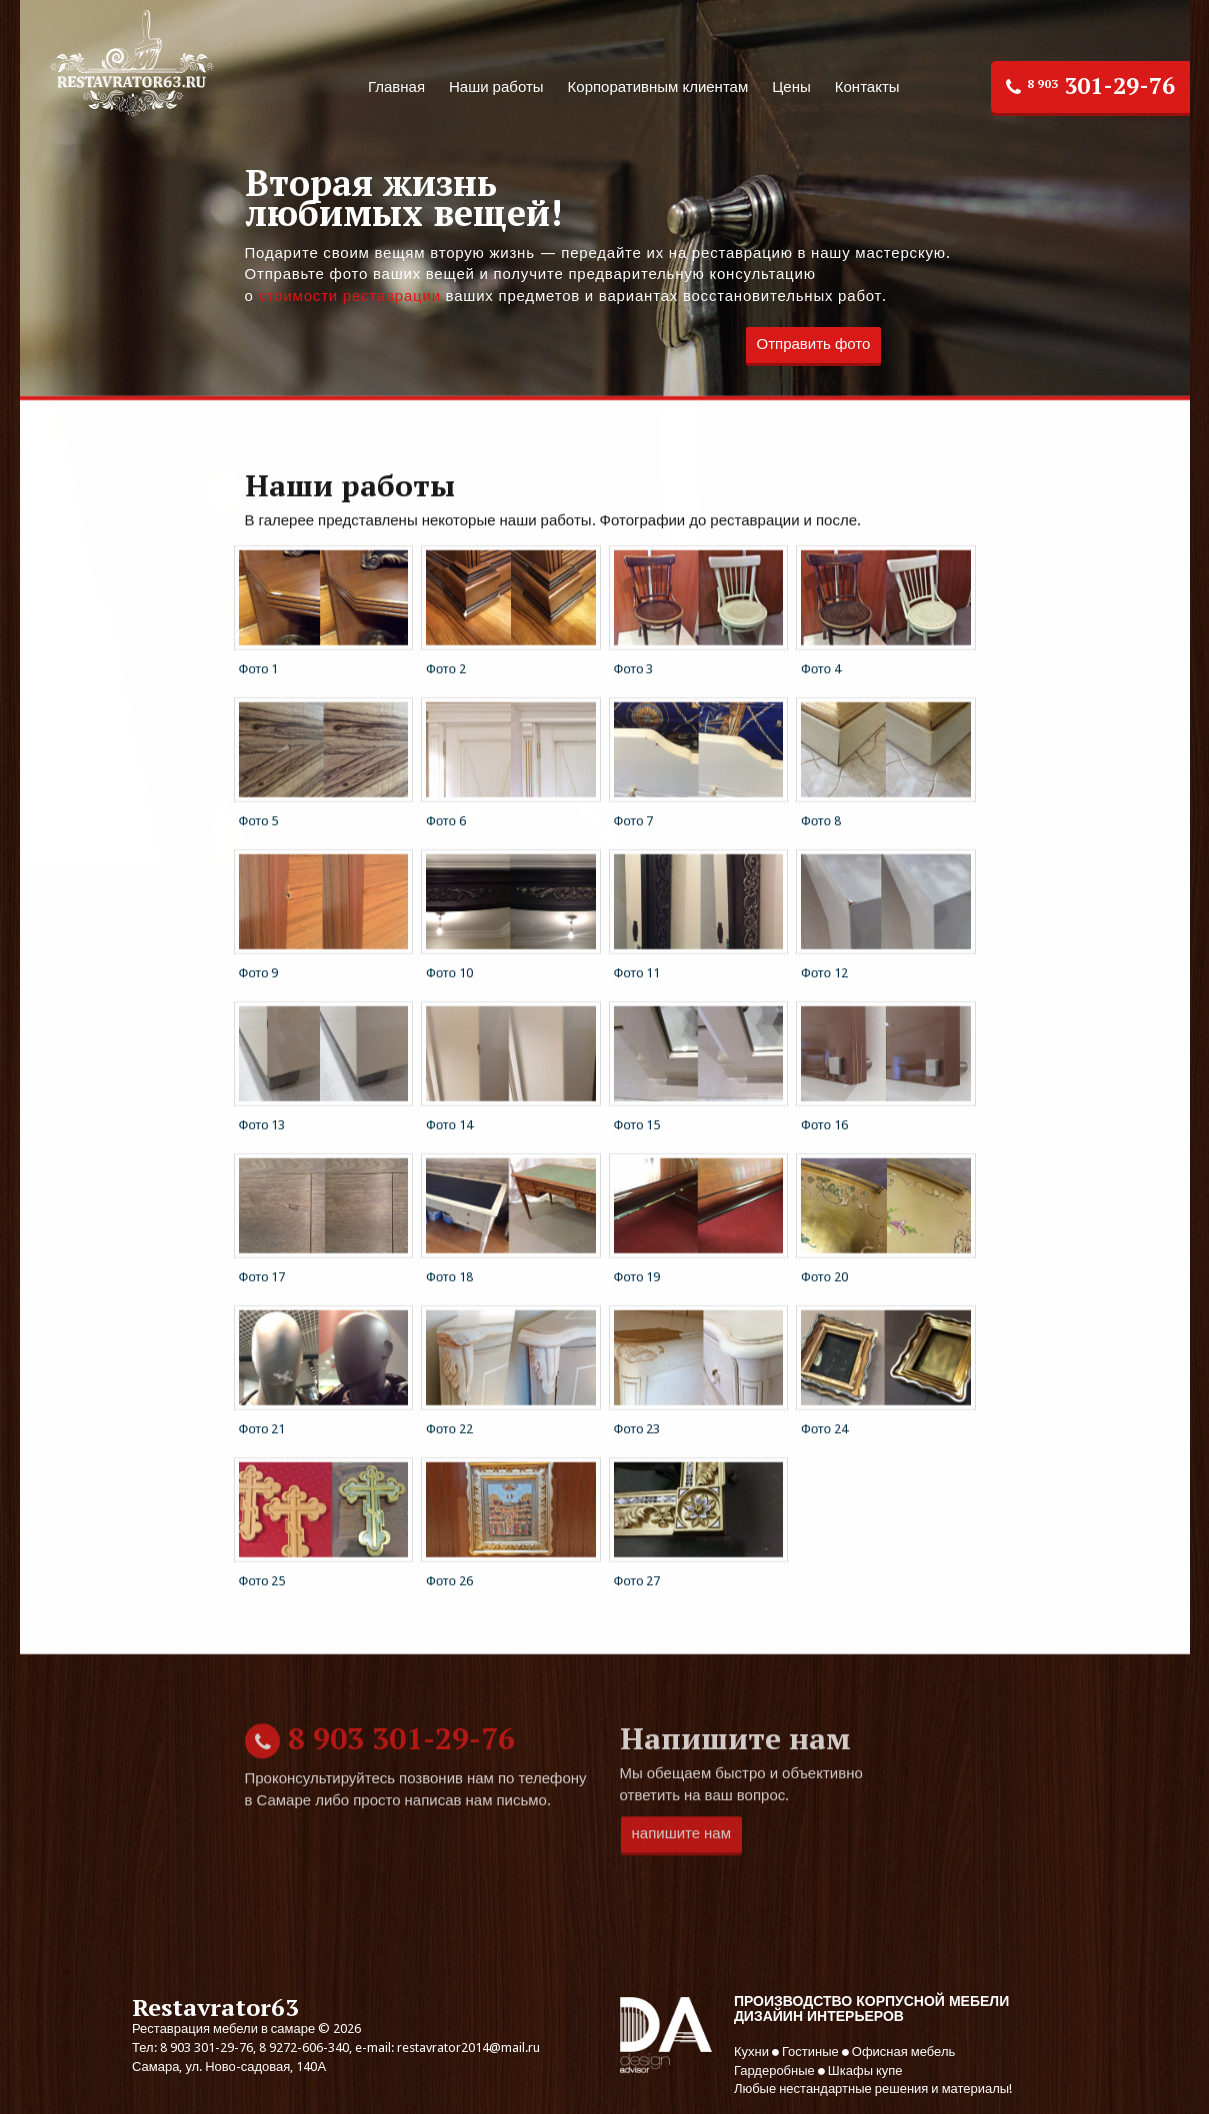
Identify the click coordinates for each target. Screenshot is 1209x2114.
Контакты (867, 87)
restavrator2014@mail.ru (468, 2047)
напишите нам (682, 1901)
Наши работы (496, 87)
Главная (396, 87)
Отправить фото (814, 344)
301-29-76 (1090, 85)
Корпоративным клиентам (658, 87)
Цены (791, 87)
